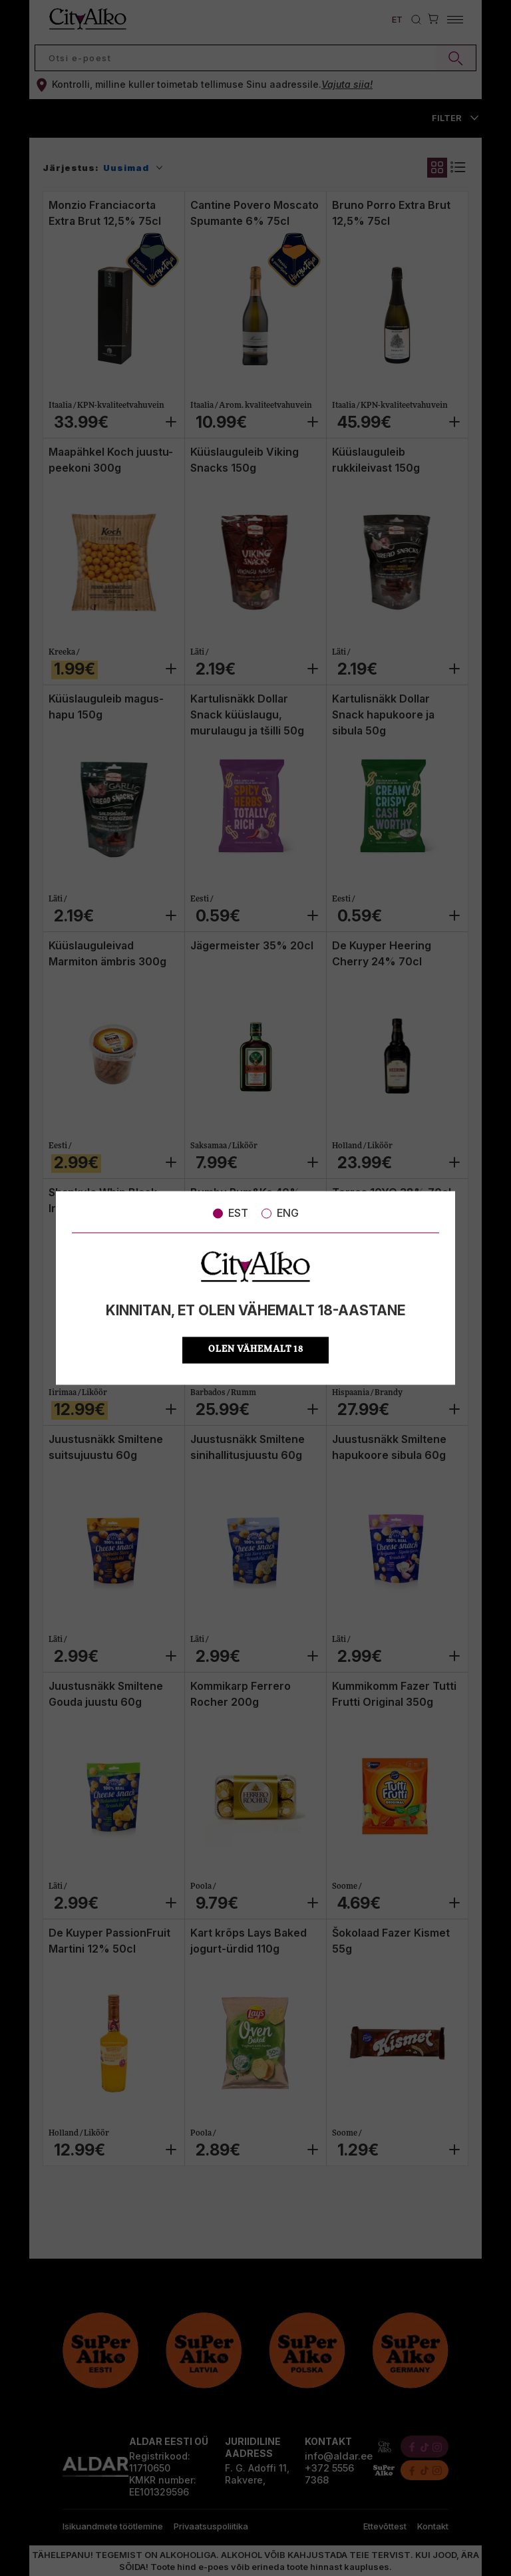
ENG (280, 1213)
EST (230, 1213)
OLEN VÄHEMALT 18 (255, 1350)
